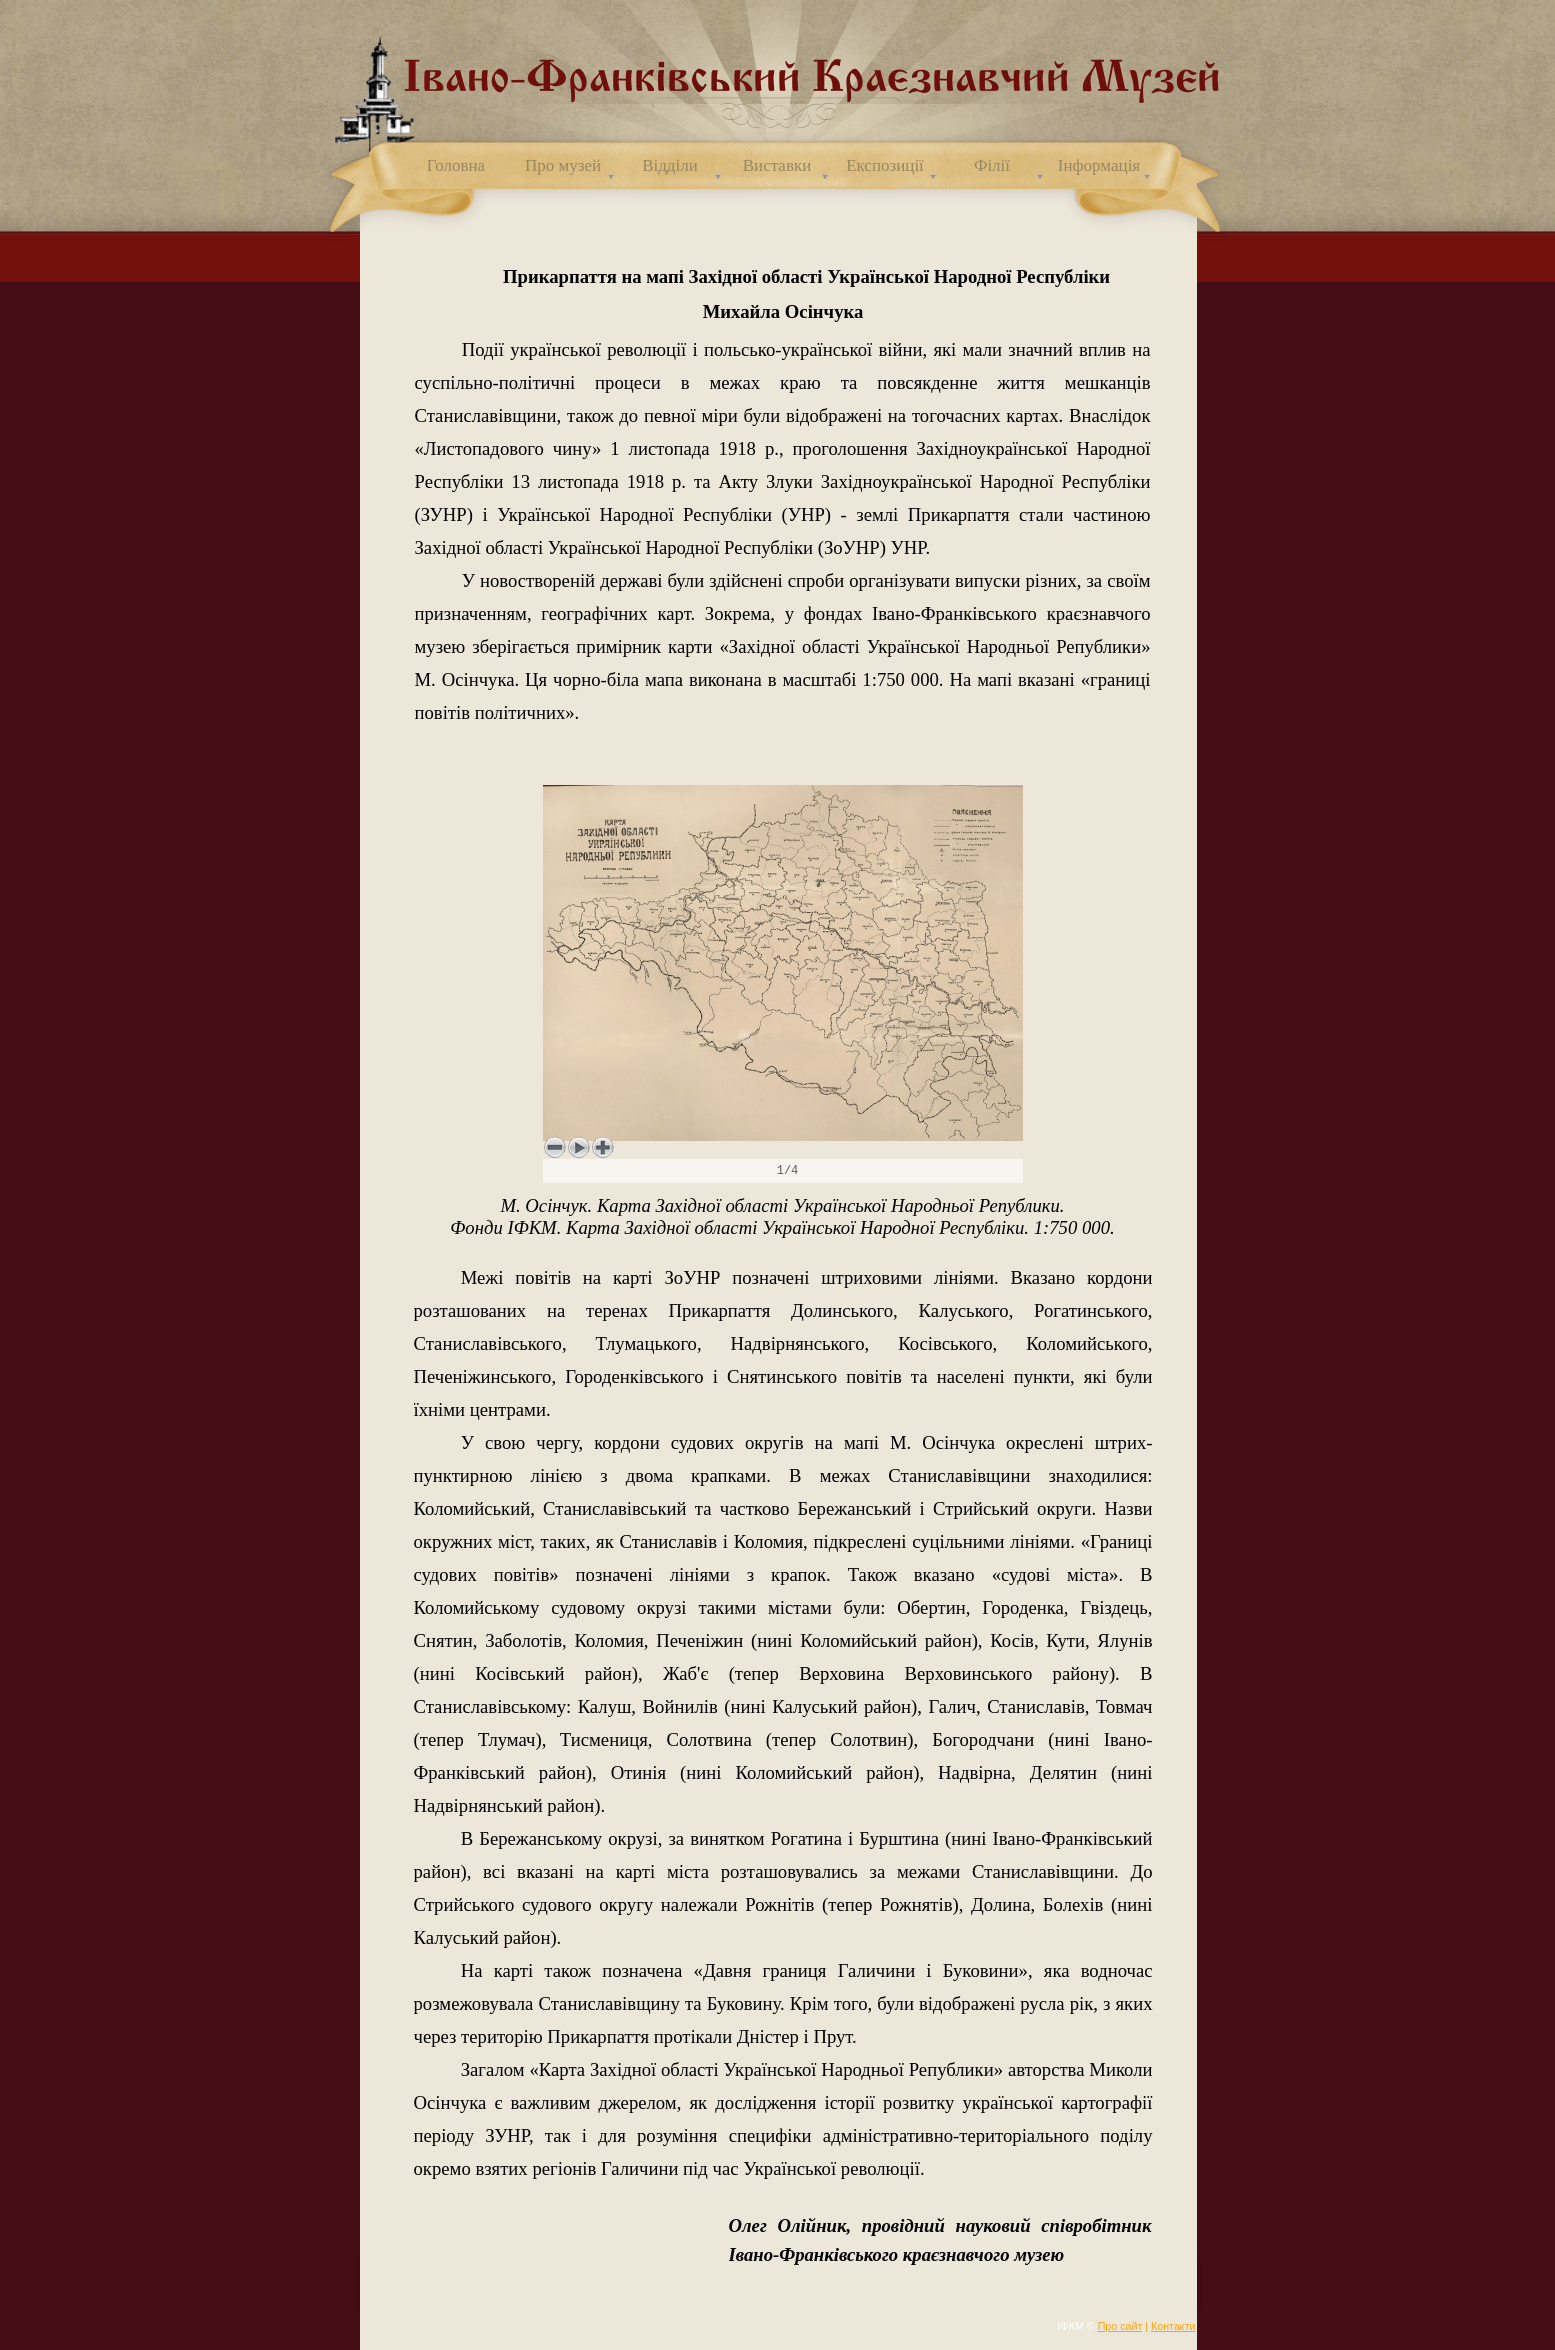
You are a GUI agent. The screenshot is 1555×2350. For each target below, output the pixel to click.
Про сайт (1120, 2326)
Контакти (1173, 2326)
